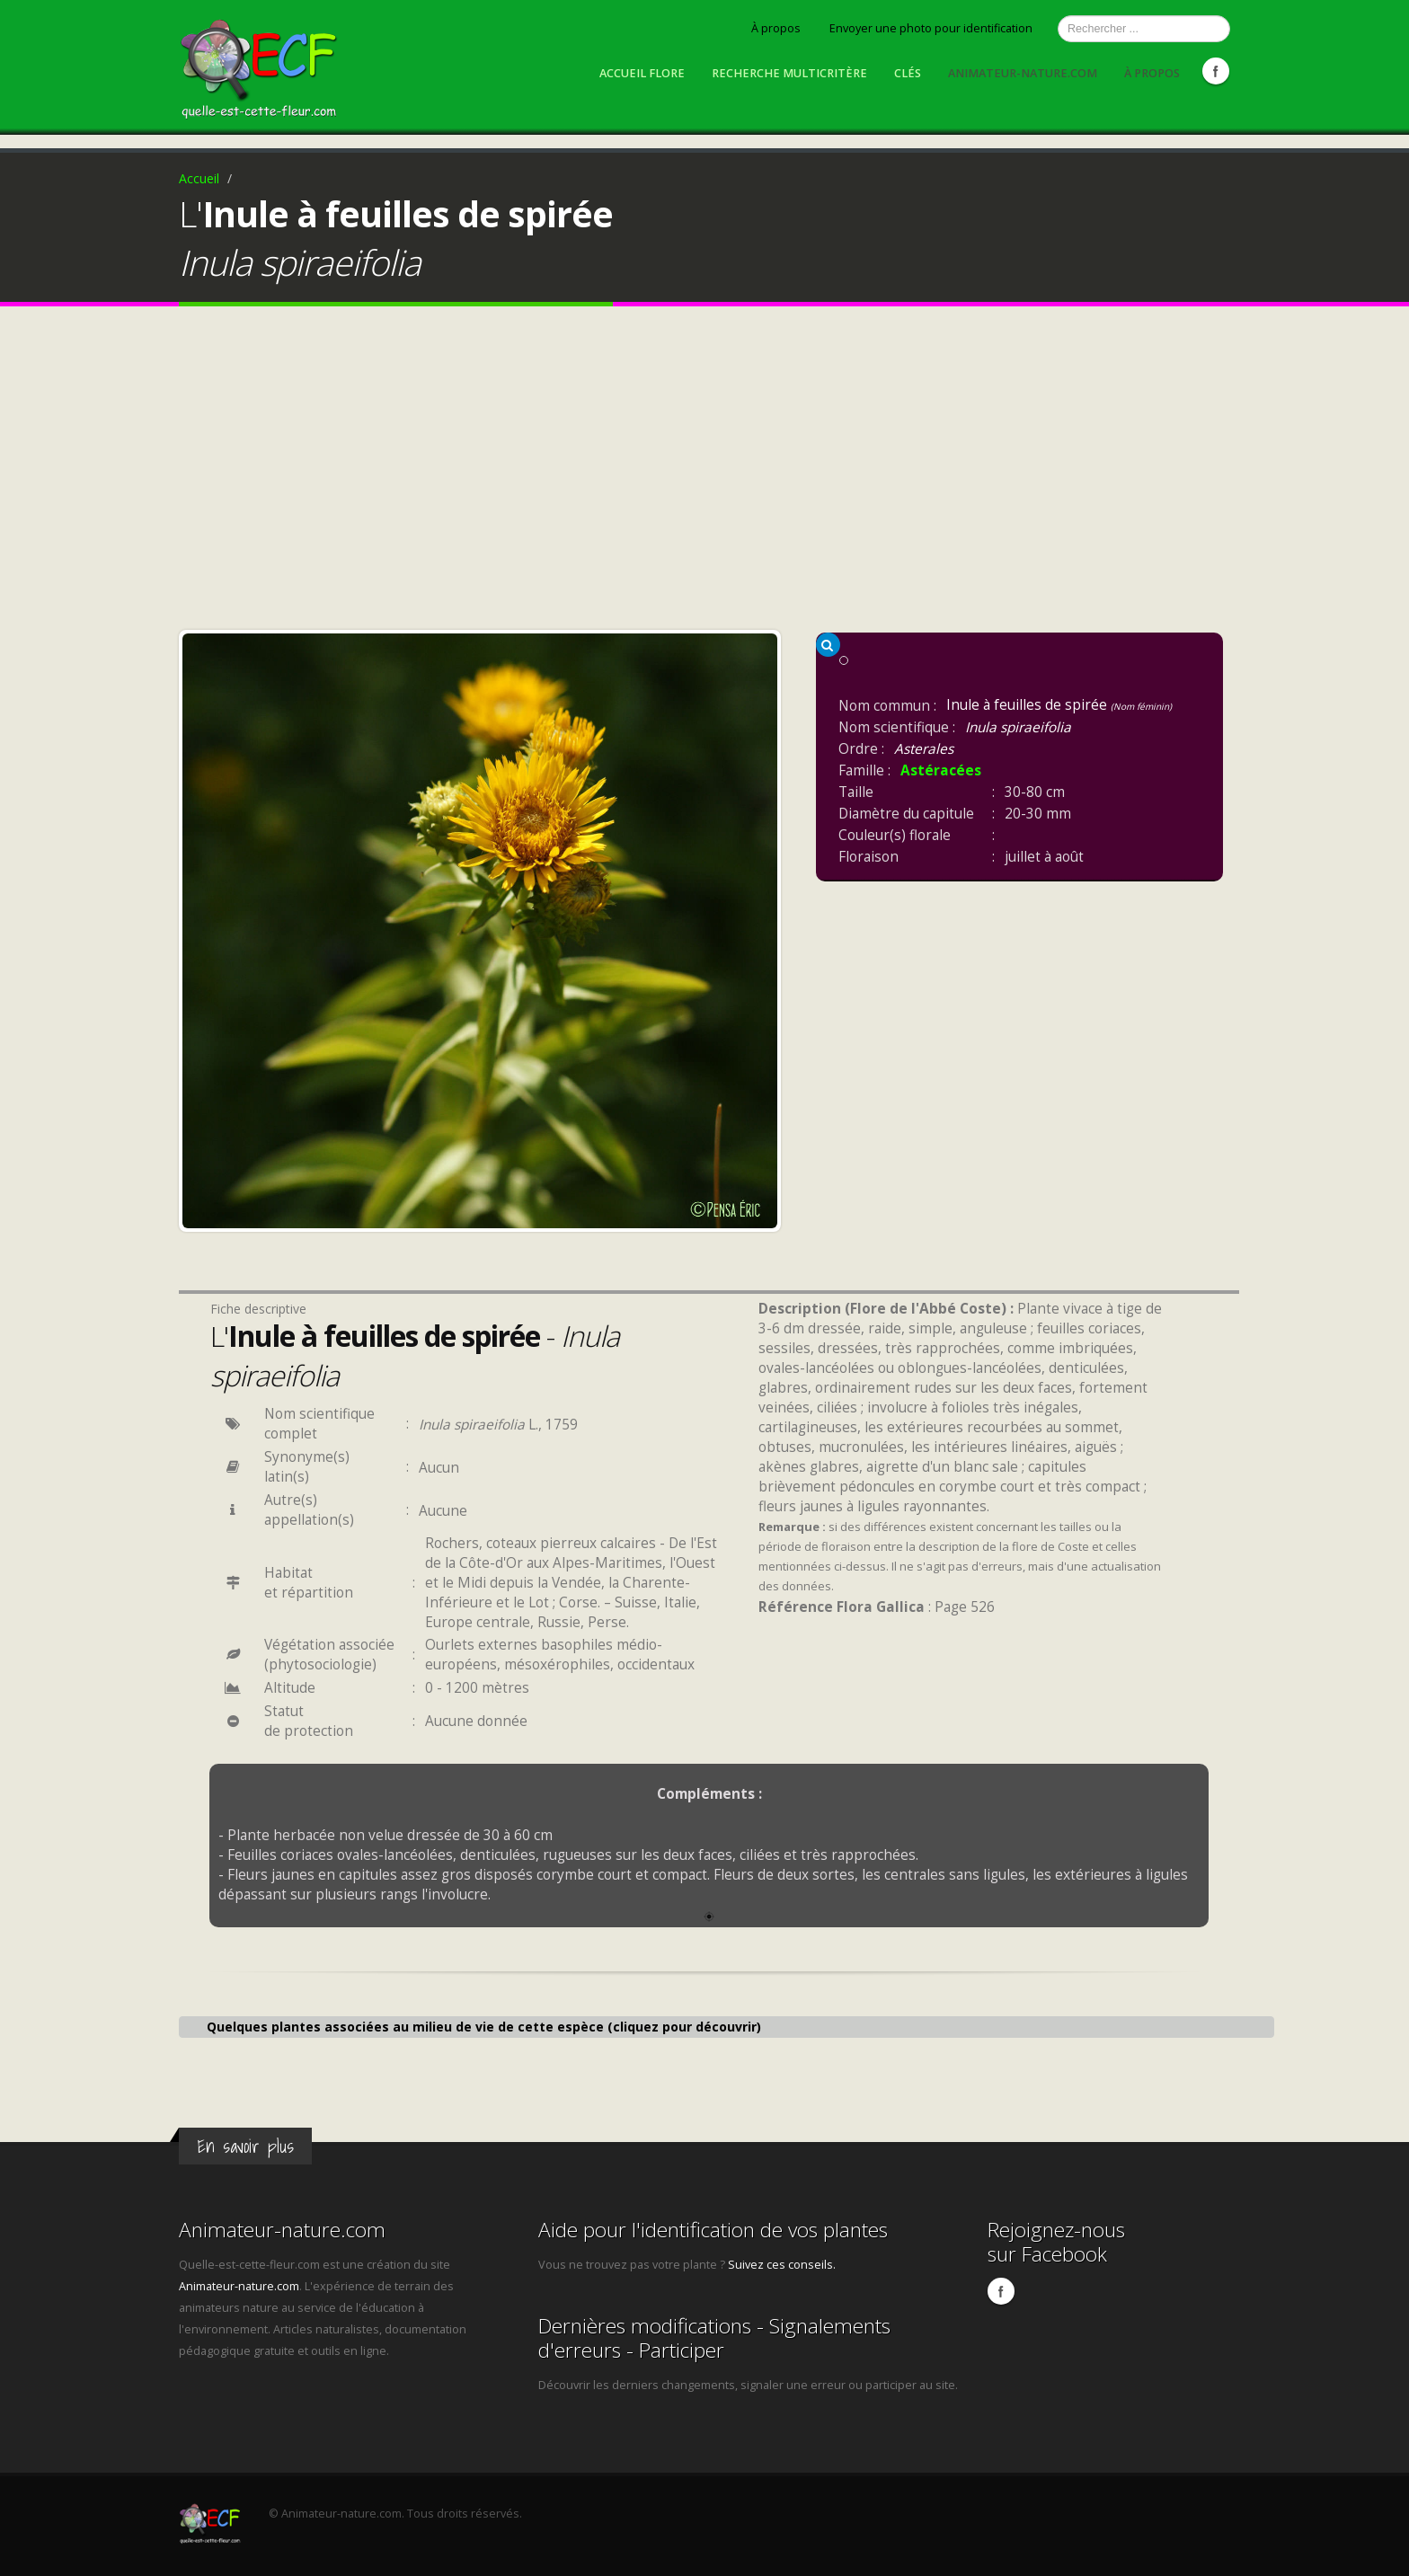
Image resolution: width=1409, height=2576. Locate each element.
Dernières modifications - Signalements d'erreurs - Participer (714, 2338)
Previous (200, 926)
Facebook (1215, 71)
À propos (776, 28)
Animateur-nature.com (1022, 73)
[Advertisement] (704, 472)
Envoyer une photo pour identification (930, 28)
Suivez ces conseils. (782, 2264)
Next (759, 926)
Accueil (199, 178)
